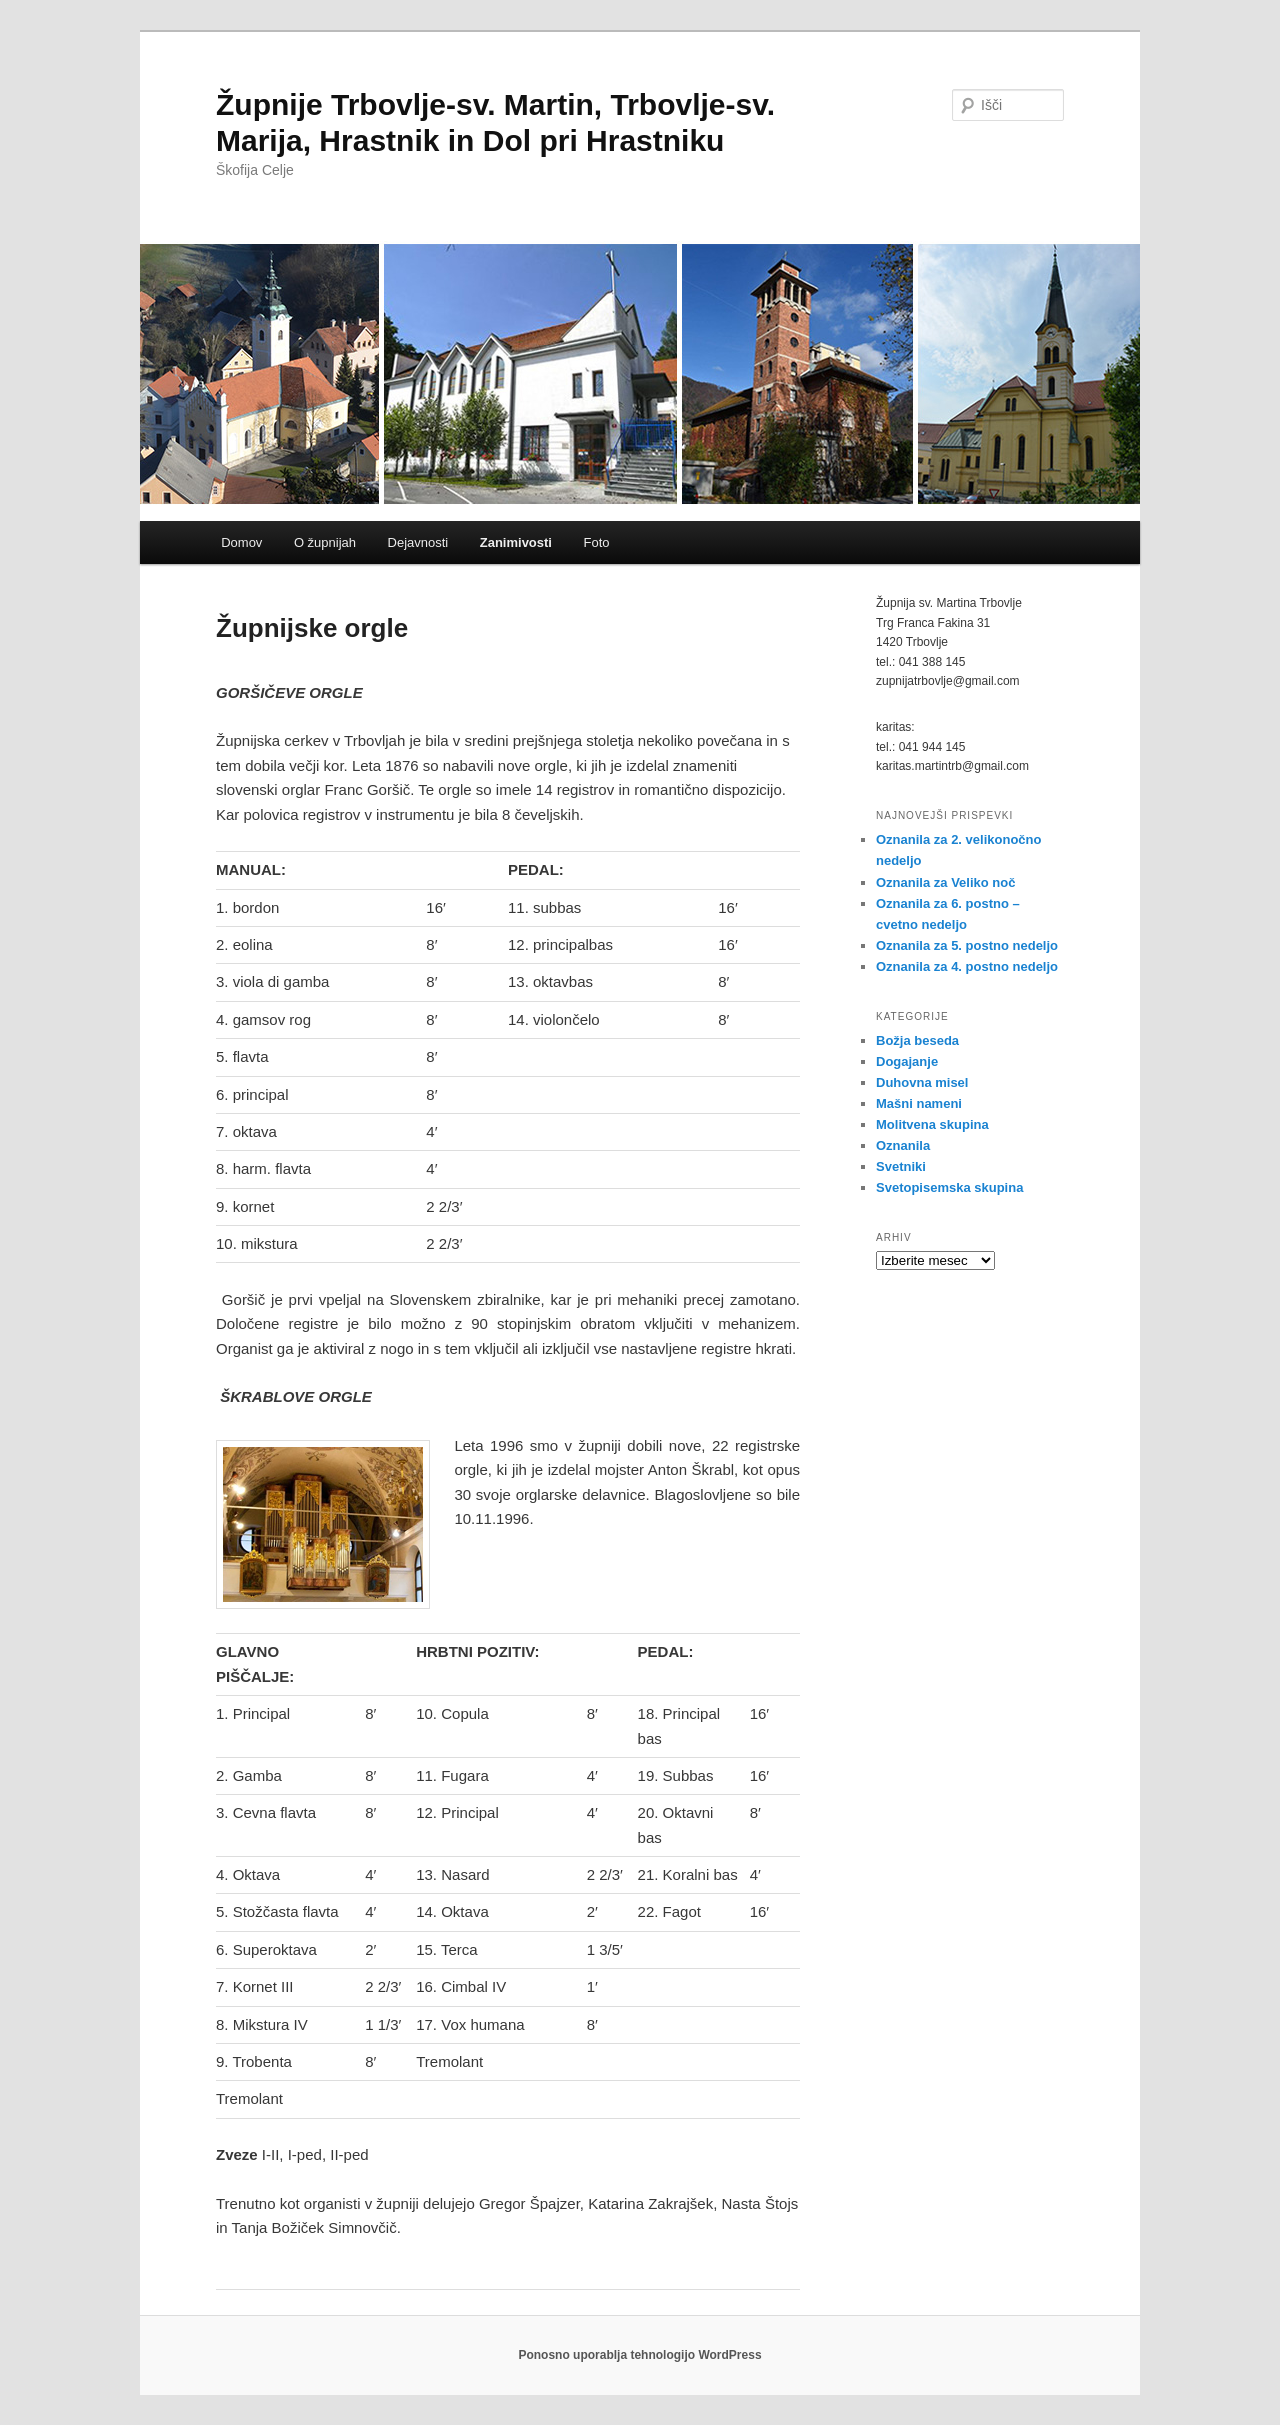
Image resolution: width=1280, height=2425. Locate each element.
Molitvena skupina (932, 1124)
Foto (596, 542)
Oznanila (903, 1145)
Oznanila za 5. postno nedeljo (967, 945)
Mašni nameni (919, 1103)
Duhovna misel (922, 1082)
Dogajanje (907, 1061)
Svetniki (901, 1166)
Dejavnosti (418, 542)
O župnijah (325, 542)
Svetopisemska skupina (949, 1187)
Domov (241, 542)
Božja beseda (917, 1040)
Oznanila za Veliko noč (945, 882)
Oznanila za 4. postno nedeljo (967, 966)
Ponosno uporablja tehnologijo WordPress (639, 2355)
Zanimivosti (516, 542)
